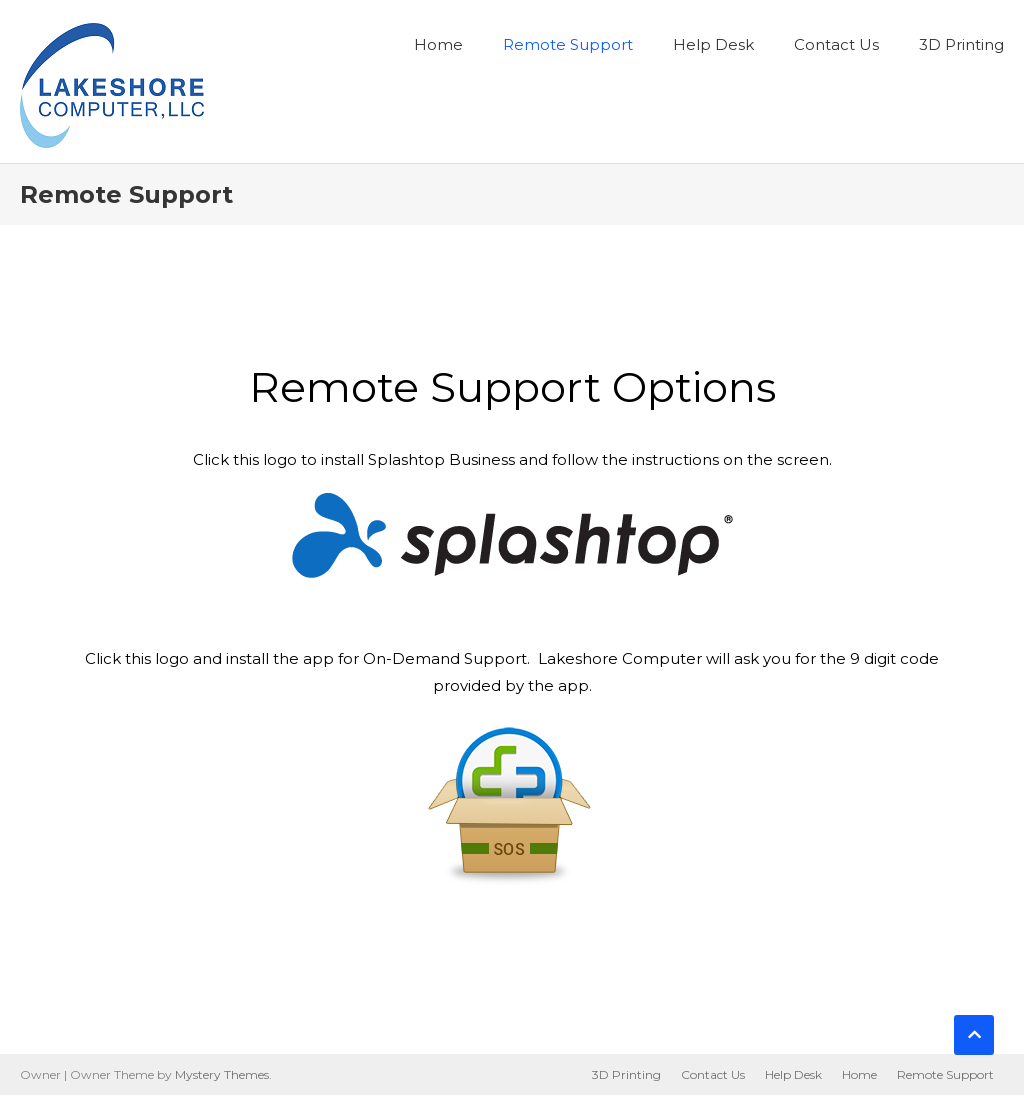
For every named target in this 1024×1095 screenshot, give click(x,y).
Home (438, 44)
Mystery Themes (222, 1074)
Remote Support (568, 44)
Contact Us (836, 44)
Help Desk (713, 44)
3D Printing (961, 44)
